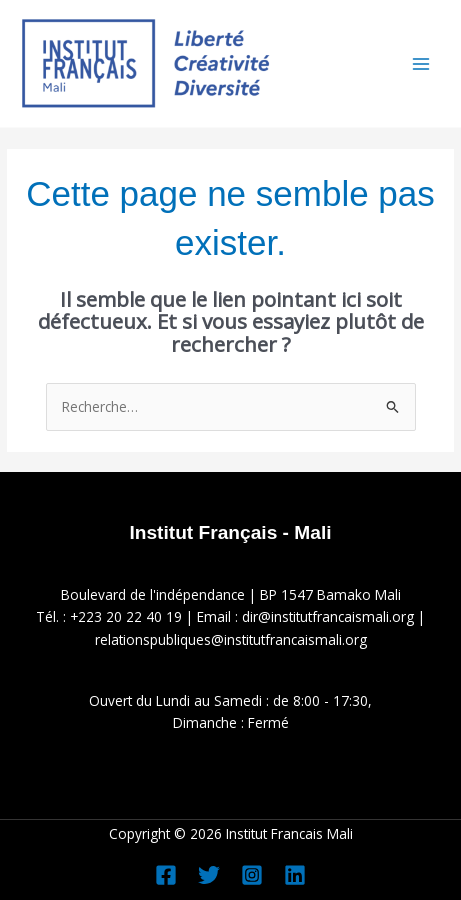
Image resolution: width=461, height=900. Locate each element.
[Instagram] (252, 875)
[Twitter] (209, 875)
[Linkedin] (295, 875)
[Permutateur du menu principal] (421, 63)
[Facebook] (166, 875)
